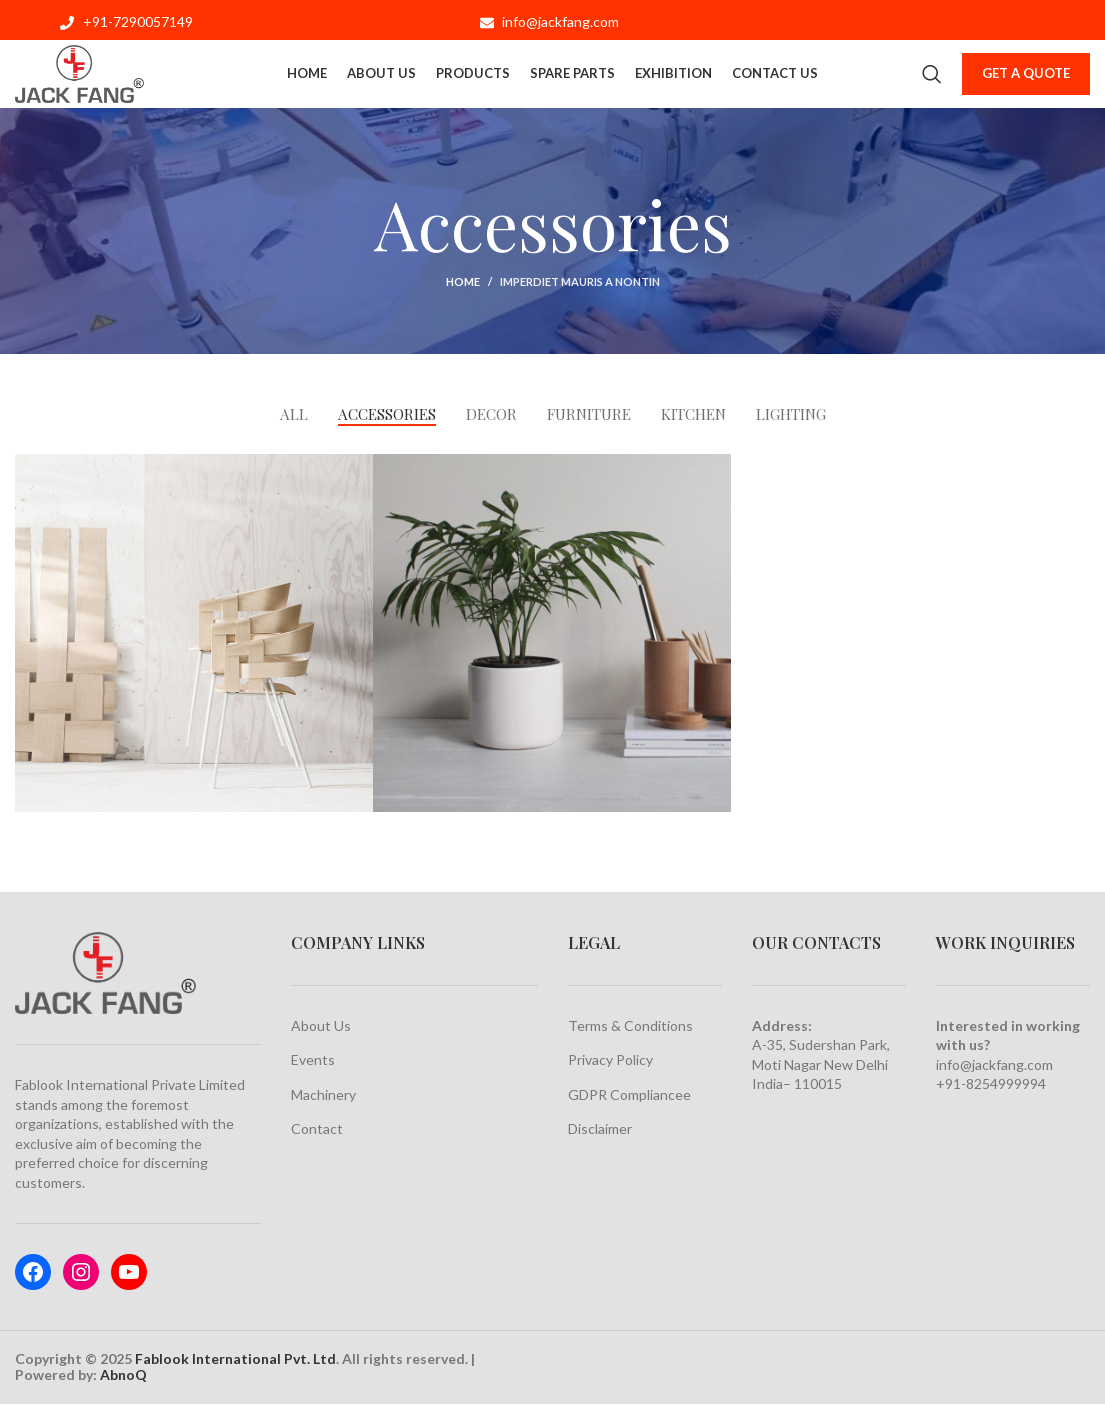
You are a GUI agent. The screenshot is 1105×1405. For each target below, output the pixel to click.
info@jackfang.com (994, 1065)
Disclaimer (600, 1129)
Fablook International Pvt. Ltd (235, 1359)
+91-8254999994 (991, 1084)
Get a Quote (1026, 79)
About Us (321, 1026)
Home (463, 281)
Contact (317, 1129)
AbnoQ (123, 1375)
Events (313, 1060)
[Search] (932, 80)
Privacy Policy (610, 1060)
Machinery (323, 1095)
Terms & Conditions (630, 1026)
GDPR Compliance (625, 1095)
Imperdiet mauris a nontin (580, 281)
